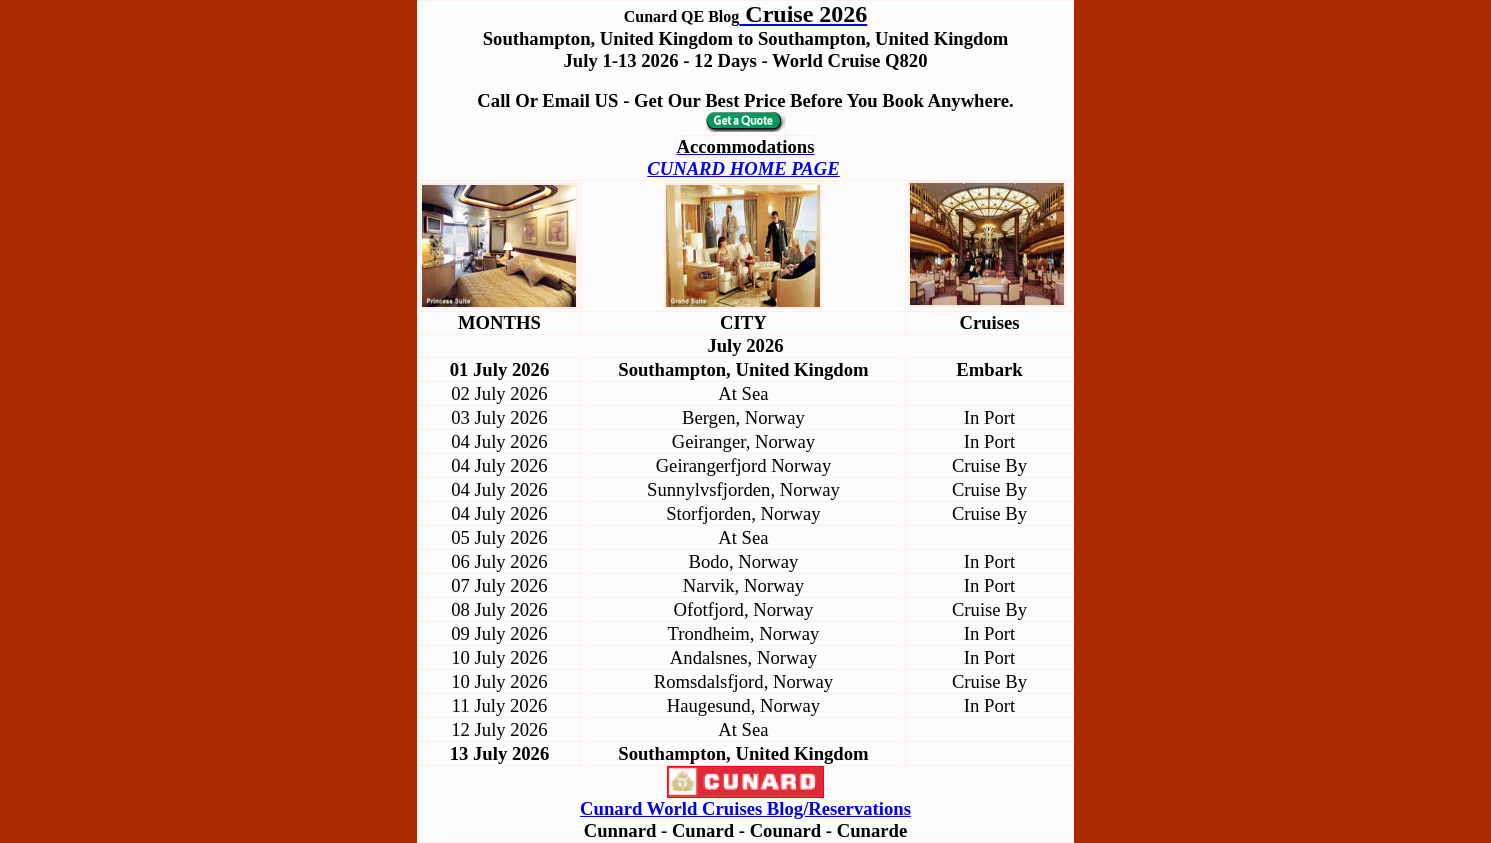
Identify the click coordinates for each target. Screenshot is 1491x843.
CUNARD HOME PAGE (743, 168)
